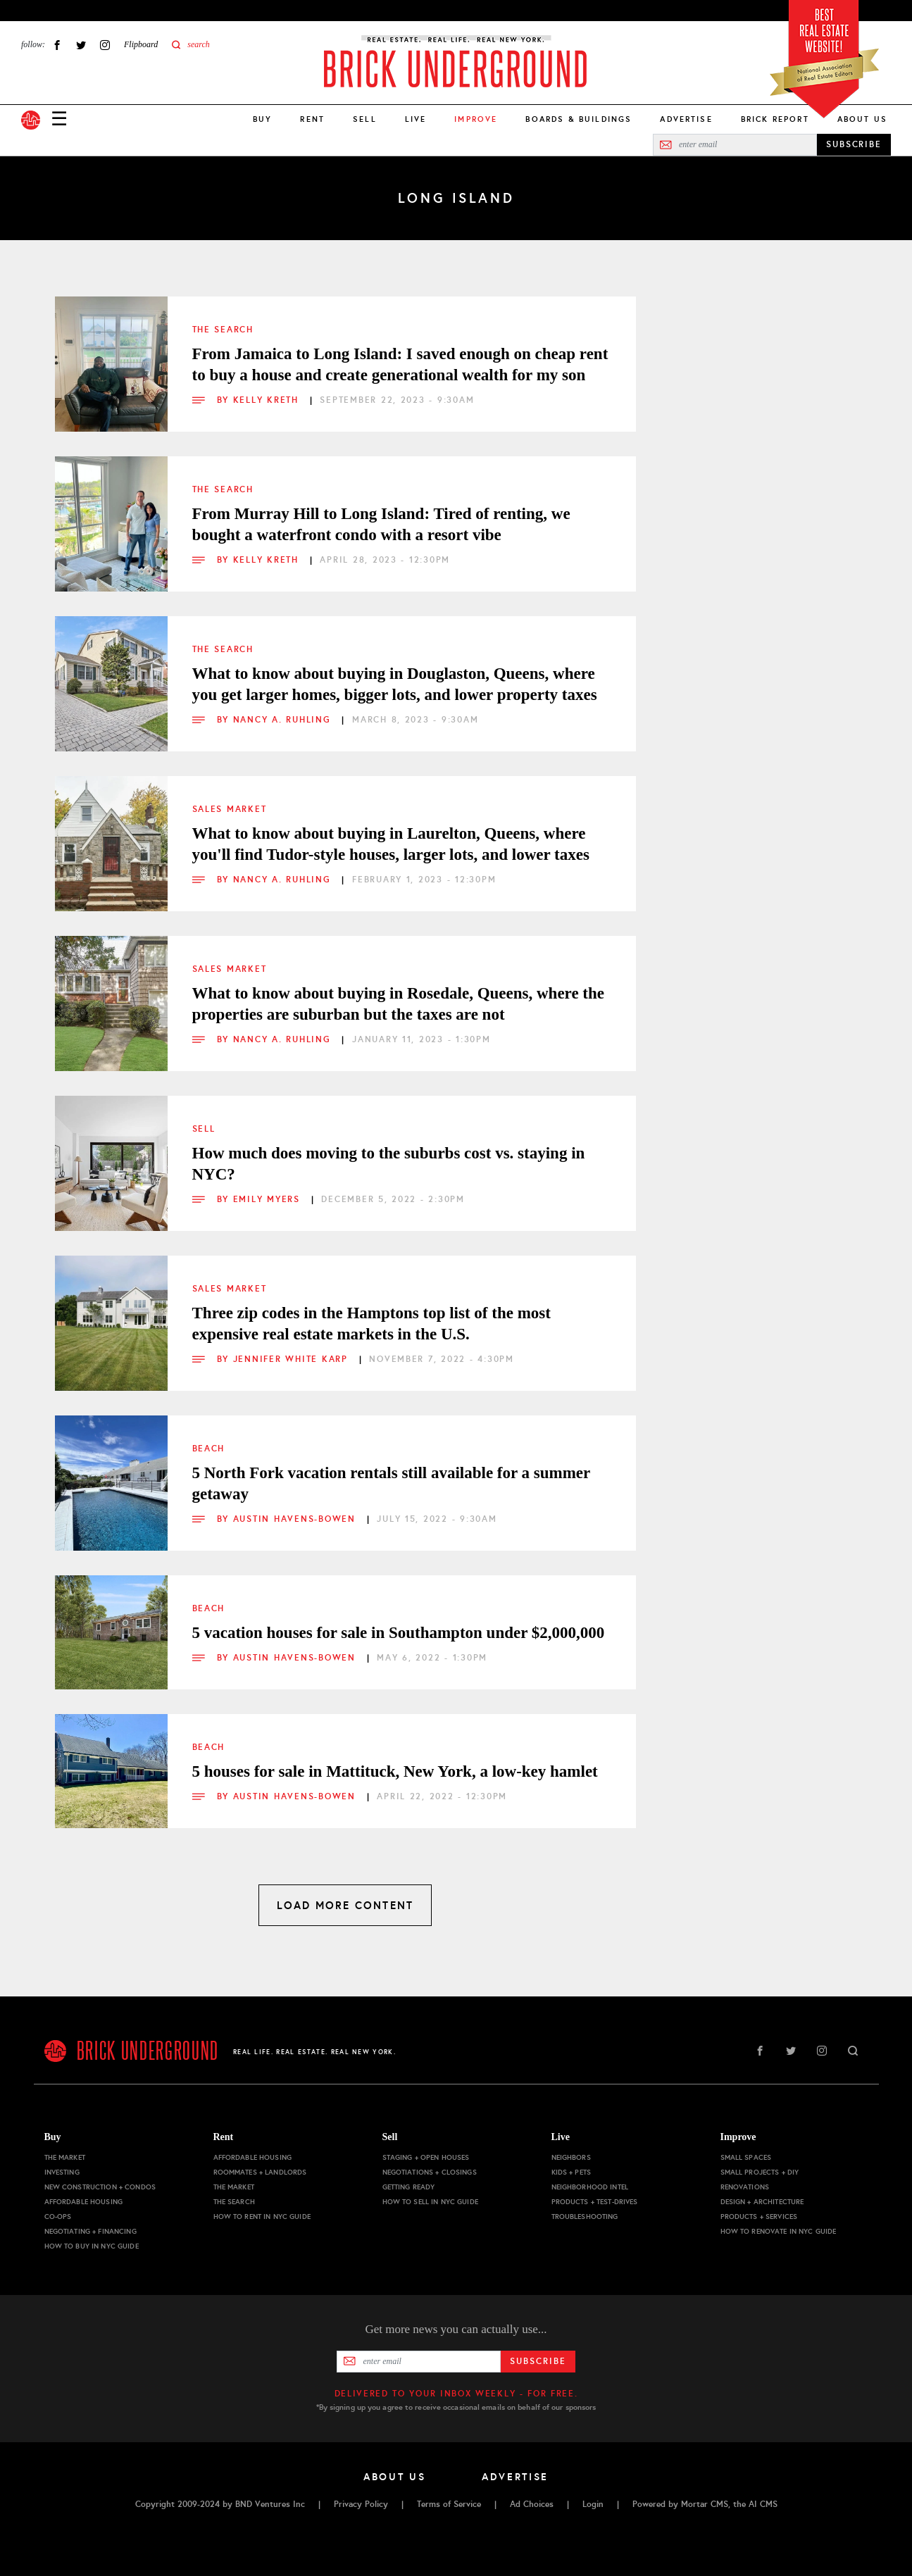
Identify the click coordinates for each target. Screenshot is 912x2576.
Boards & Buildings (578, 119)
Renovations (745, 2187)
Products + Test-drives (594, 2201)
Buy (262, 119)
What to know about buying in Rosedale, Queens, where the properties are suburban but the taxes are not (398, 1003)
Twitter (81, 44)
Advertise (686, 119)
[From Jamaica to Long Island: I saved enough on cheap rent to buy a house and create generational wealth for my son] (111, 352)
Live (416, 119)
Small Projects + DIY (759, 2172)
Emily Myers (268, 1199)
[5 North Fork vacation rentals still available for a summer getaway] (111, 1471)
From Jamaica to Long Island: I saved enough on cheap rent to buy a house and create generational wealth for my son (400, 364)
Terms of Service (449, 2504)
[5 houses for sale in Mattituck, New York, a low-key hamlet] (111, 1770)
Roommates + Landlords (260, 2172)
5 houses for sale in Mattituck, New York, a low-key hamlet (395, 1771)
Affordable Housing (83, 2201)
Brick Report (775, 119)
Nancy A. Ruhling (284, 719)
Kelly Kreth (268, 400)
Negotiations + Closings (429, 2172)
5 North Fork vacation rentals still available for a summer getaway (391, 1483)
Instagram (105, 44)
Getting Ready (408, 2187)
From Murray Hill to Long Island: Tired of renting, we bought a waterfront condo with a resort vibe (381, 524)
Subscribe (538, 2361)
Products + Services (759, 2216)
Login (593, 2504)
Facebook (57, 44)
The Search (223, 329)
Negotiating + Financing (90, 2231)
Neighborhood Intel (590, 2187)
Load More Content (345, 1905)
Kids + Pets (571, 2172)
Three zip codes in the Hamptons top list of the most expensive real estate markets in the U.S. (371, 1323)
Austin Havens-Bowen (296, 1519)
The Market (64, 2157)
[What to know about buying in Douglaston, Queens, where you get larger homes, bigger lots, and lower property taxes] (111, 672)
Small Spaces (746, 2157)
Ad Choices (532, 2504)
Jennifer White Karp (292, 1359)
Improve (738, 2137)
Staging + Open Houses (426, 2157)
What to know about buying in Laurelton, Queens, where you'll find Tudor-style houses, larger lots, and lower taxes (390, 844)
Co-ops (58, 2216)
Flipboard (141, 44)
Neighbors (571, 2157)
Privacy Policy (361, 2504)
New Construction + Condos (100, 2187)
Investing (62, 2172)
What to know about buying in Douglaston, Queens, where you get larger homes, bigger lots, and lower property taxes (394, 684)
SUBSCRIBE (854, 144)
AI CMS (763, 2504)
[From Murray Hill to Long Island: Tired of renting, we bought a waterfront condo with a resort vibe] (111, 512)
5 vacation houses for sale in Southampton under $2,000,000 (398, 1633)
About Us (862, 119)
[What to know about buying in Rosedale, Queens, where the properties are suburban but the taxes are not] (111, 992)
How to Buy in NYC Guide (91, 2246)
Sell (365, 119)
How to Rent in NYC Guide (262, 2216)
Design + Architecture (762, 2201)
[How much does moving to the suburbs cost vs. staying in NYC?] (111, 1152)
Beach (208, 1448)
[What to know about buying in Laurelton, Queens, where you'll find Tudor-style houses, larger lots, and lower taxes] (111, 832)
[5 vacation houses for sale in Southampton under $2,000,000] (111, 1631)
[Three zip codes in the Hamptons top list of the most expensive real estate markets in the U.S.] (111, 1312)
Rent (312, 119)
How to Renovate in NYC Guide (778, 2231)
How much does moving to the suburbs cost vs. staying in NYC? (388, 1163)
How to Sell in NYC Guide (430, 2201)
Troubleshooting (584, 2216)
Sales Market (229, 809)
